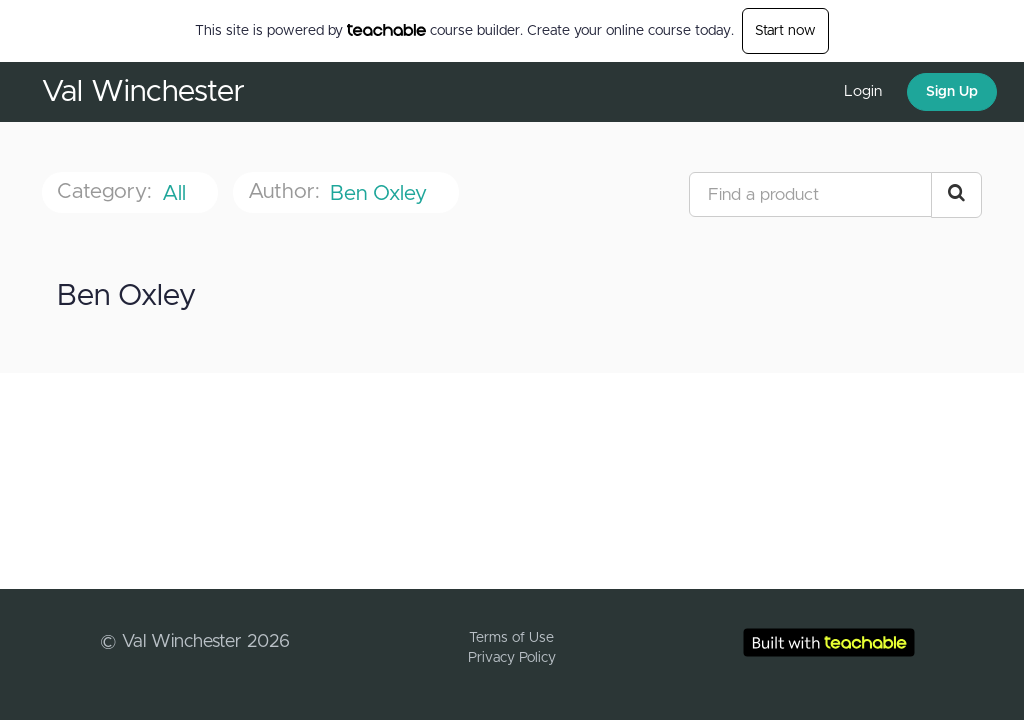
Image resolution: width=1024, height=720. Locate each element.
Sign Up (952, 92)
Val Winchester (143, 92)
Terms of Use (511, 638)
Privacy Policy (512, 658)
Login (863, 91)
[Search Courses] (956, 195)
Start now (785, 31)
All (177, 193)
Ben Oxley (381, 193)
